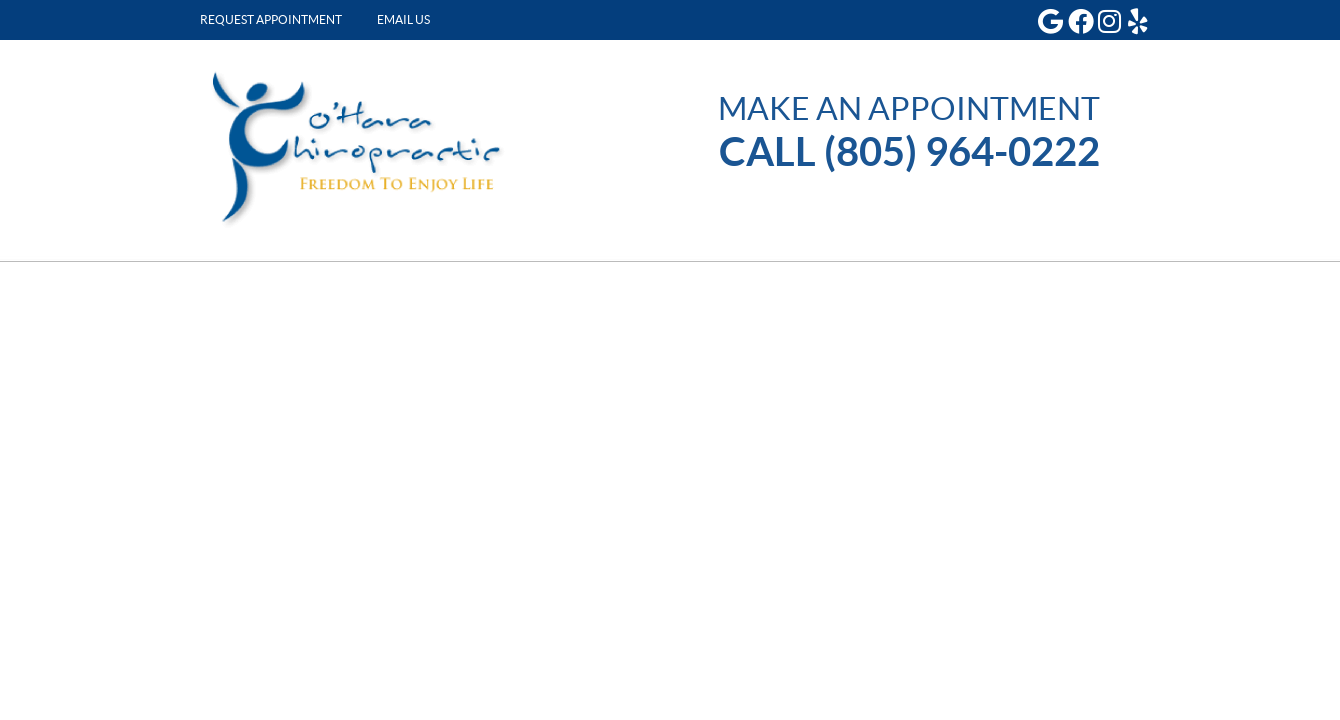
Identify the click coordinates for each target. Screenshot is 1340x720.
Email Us (403, 19)
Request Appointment (271, 19)
